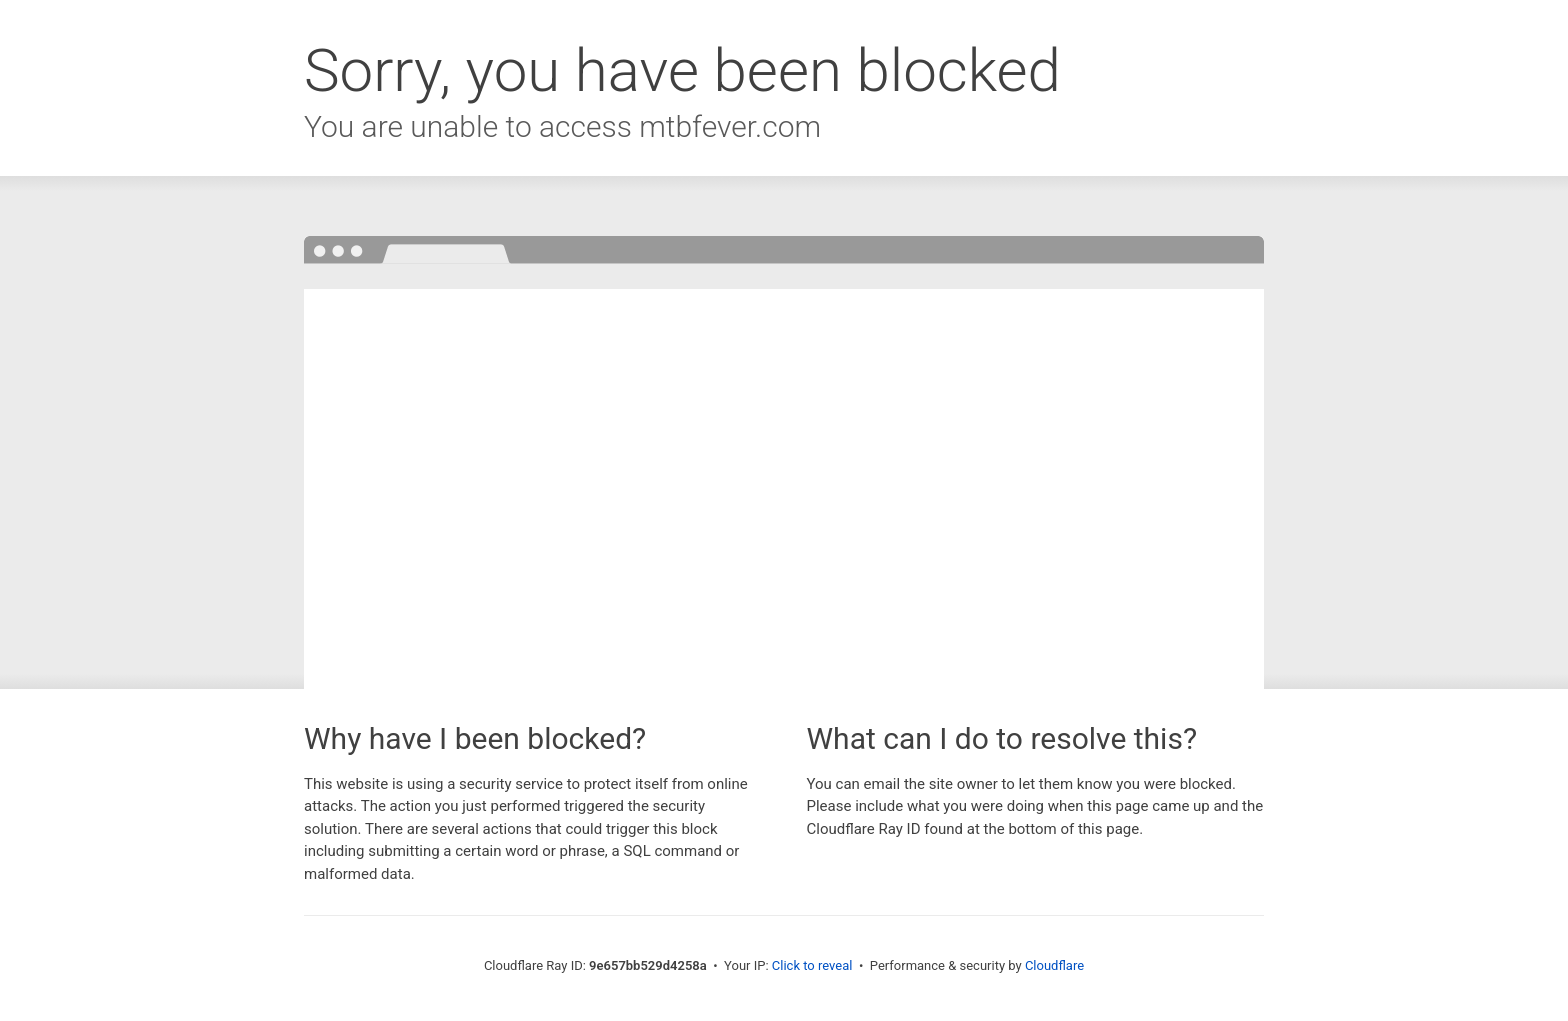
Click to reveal (812, 965)
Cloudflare (1054, 965)
